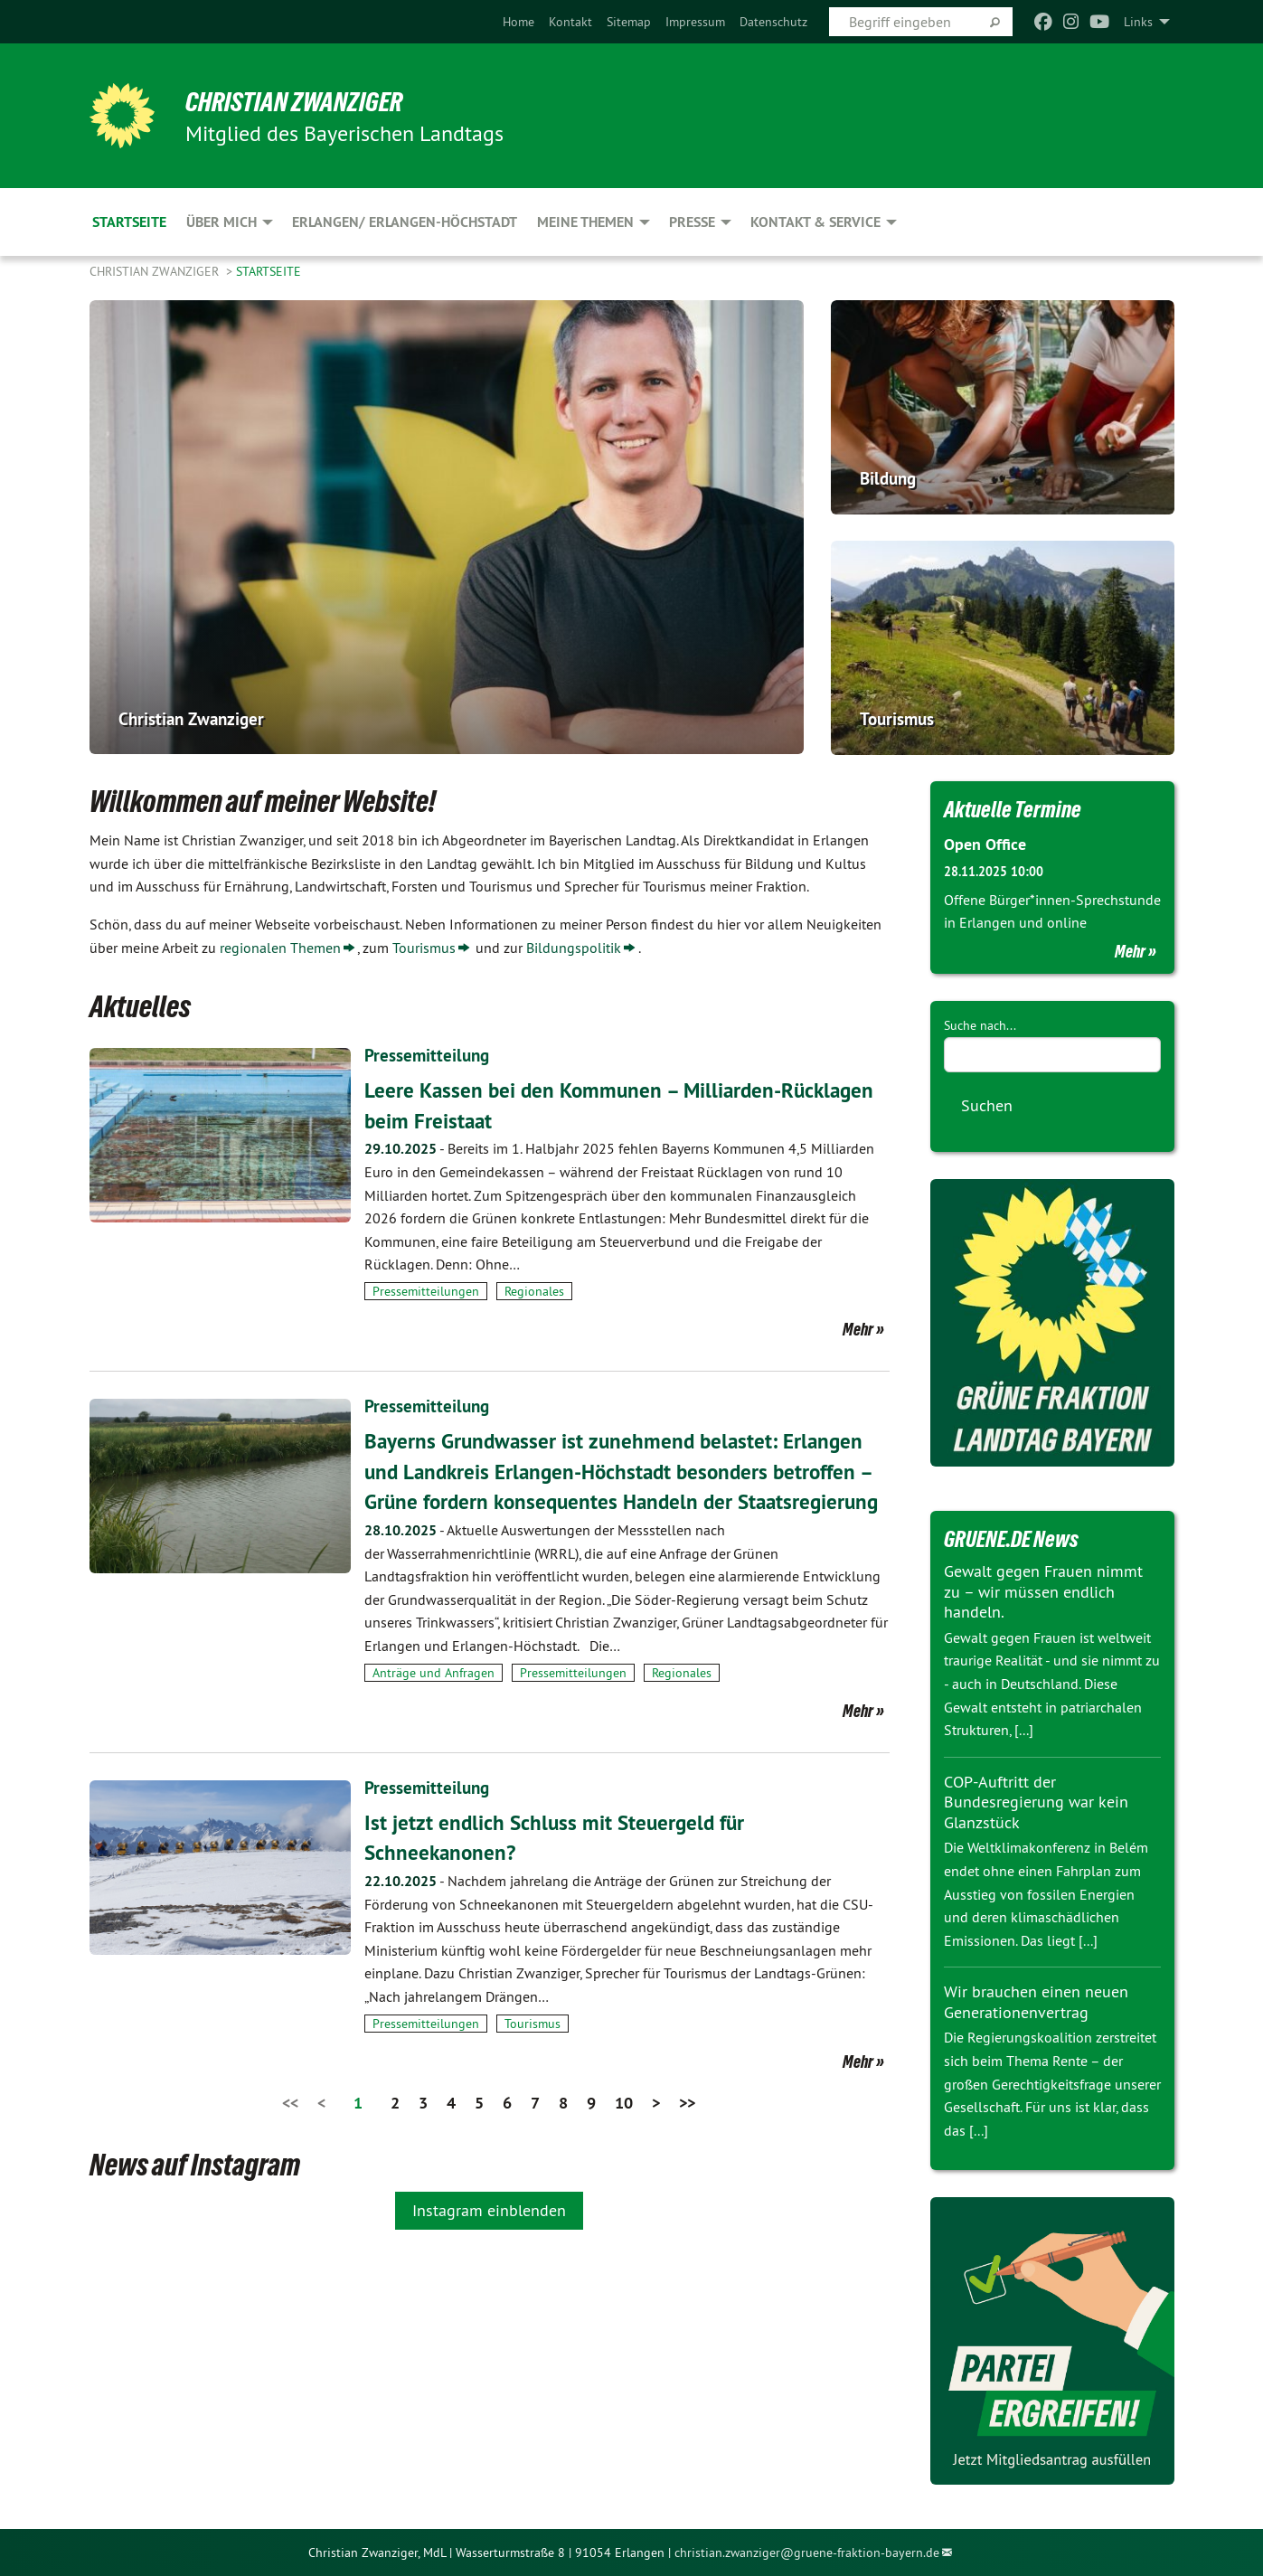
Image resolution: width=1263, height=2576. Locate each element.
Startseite (268, 271)
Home (518, 22)
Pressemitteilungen (425, 1291)
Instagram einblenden (489, 2241)
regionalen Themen (280, 948)
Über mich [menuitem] (221, 221)
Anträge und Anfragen (433, 1702)
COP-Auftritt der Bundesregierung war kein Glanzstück (1036, 1801)
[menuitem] (518, 21)
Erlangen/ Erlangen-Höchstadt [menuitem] (404, 221)
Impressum (695, 22)
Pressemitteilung (428, 1055)
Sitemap (629, 22)
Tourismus (424, 948)
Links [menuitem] (1138, 22)
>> (687, 2132)
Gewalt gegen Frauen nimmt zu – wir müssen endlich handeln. (1043, 1591)
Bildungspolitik (573, 948)
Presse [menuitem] (692, 221)
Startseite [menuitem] (129, 221)
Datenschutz (773, 22)
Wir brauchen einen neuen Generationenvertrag (1036, 2002)
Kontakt (570, 22)
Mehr (858, 1329)
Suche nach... (980, 1024)
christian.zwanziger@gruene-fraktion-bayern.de (806, 2551)
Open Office (985, 844)
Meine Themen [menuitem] (585, 221)
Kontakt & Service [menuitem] (815, 221)
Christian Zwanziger (303, 101)
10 (624, 2132)
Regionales (534, 1291)
